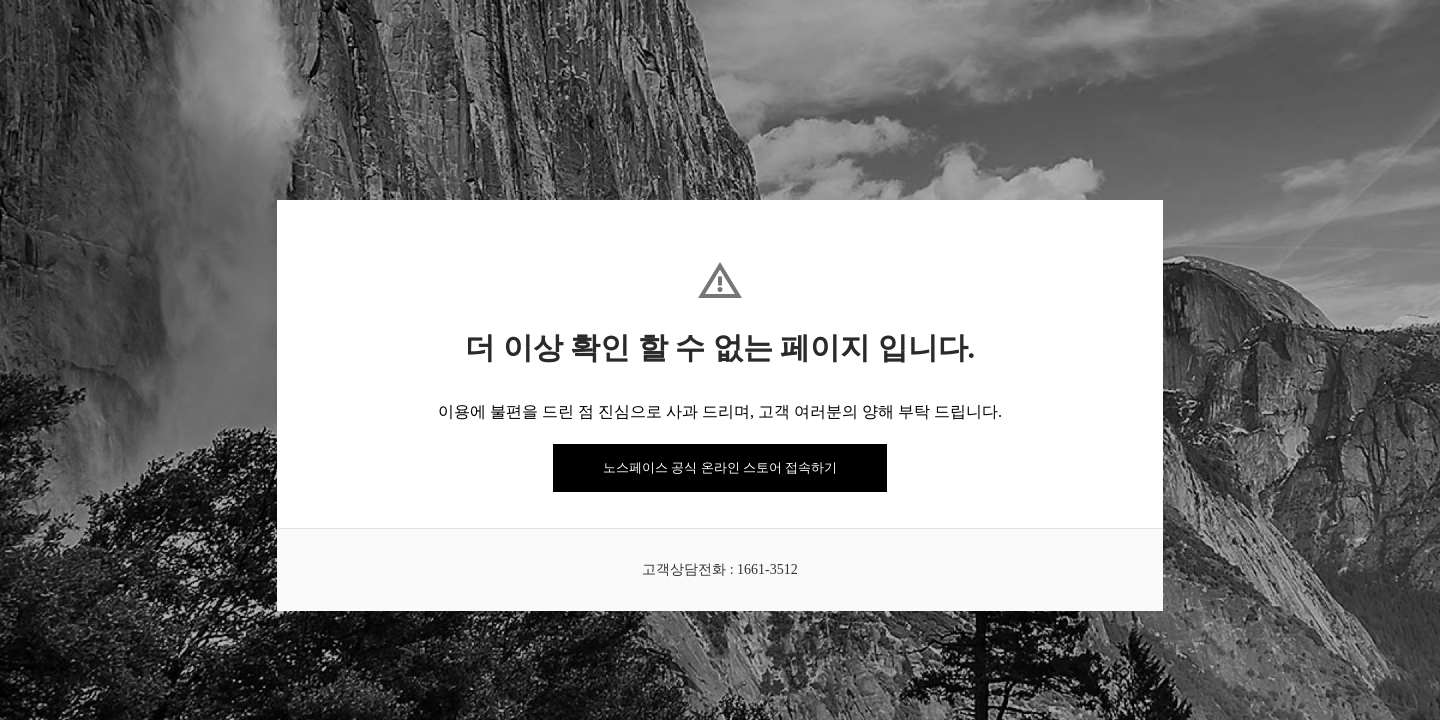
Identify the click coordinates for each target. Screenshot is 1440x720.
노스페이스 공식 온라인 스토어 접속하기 (720, 467)
